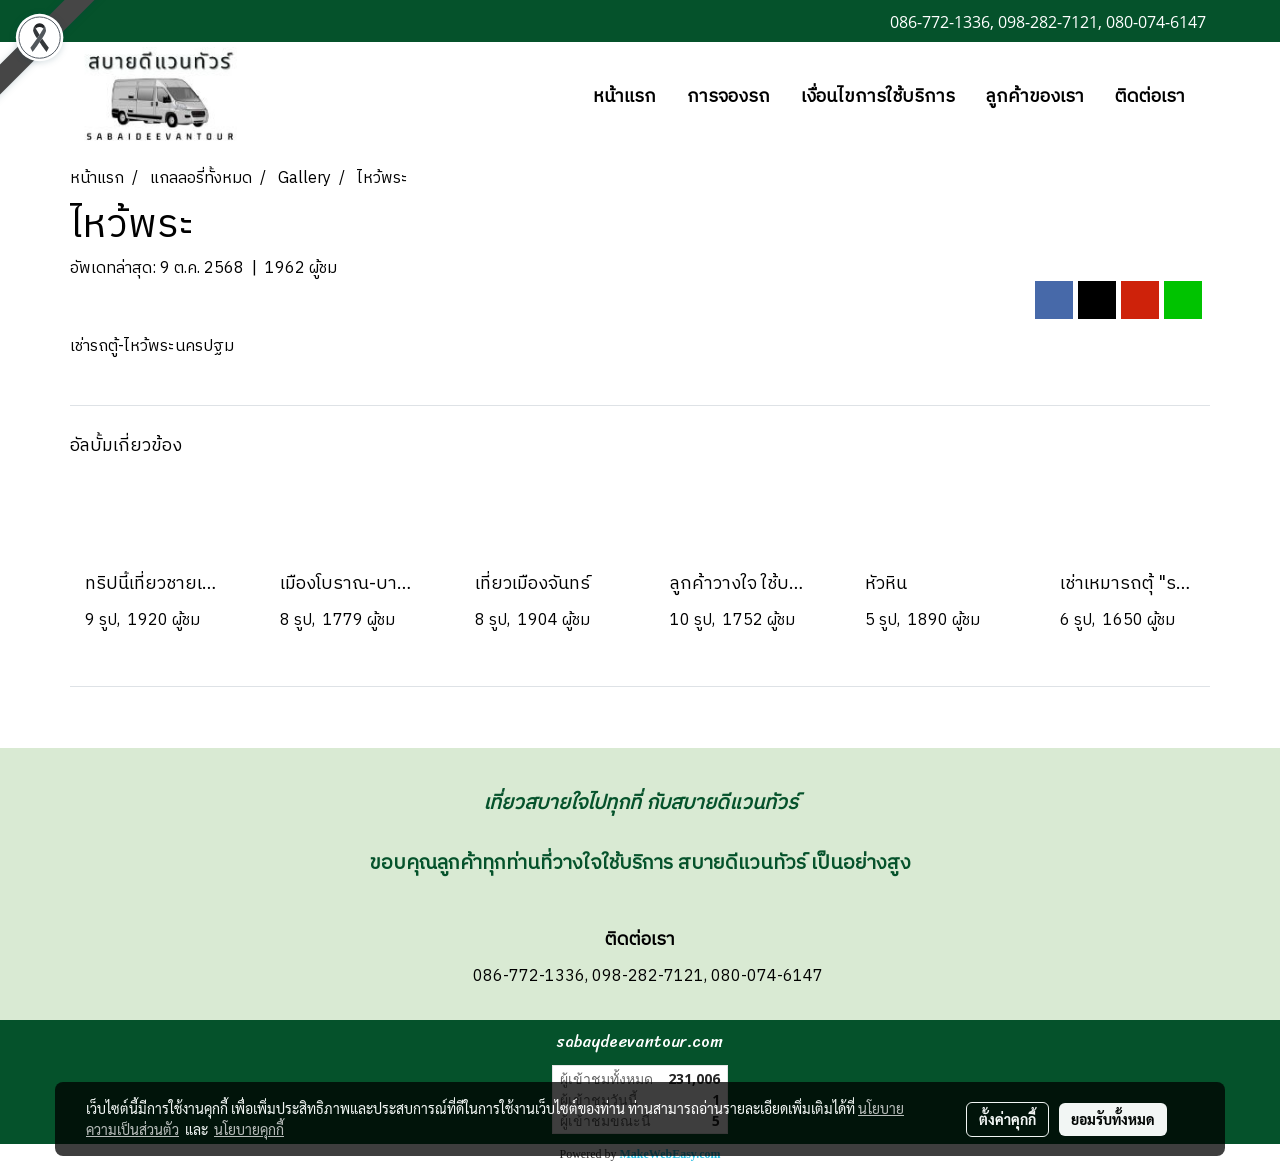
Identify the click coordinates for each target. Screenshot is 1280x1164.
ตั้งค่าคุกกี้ (1007, 1119)
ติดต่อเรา (1150, 97)
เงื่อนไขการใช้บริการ (878, 97)
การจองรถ (728, 97)
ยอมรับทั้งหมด (1113, 1119)
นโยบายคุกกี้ (249, 1129)
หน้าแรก (624, 97)
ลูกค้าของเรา (1035, 97)
